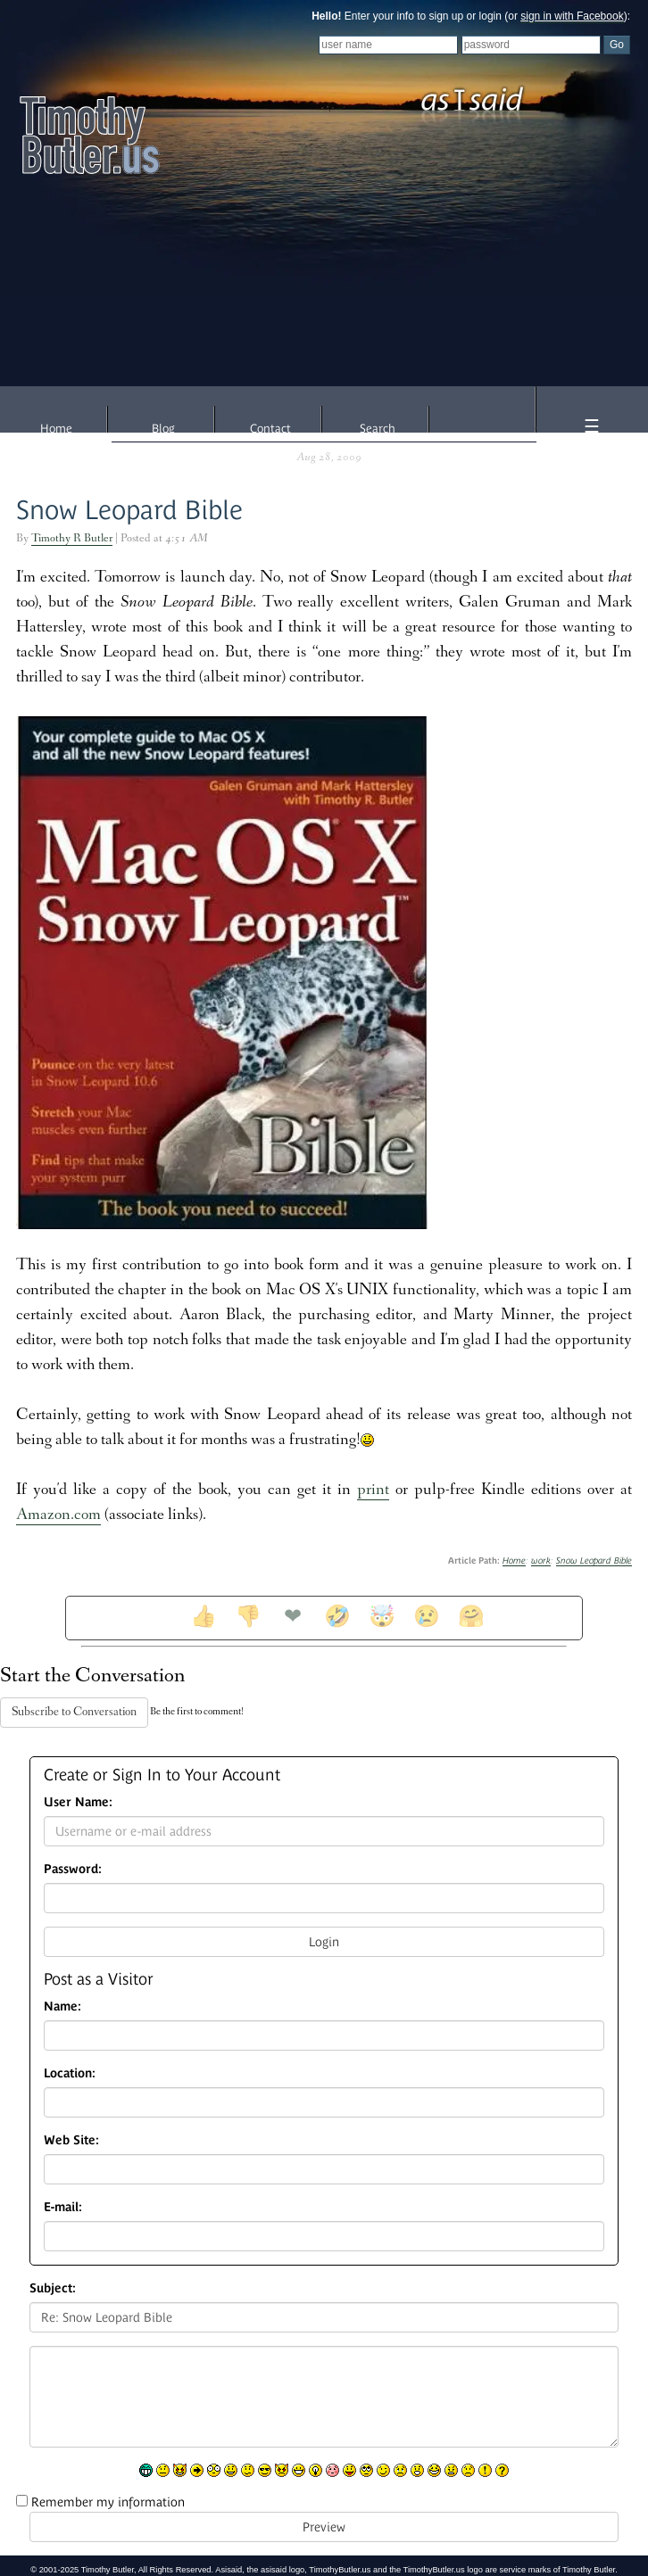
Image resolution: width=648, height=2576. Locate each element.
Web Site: (71, 2140)
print (373, 1490)
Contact (270, 428)
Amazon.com (58, 1515)
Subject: (52, 2288)
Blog (163, 428)
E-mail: (63, 2207)
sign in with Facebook (571, 16)
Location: (70, 2073)
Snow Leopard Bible (129, 509)
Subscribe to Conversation (74, 1712)
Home (56, 428)
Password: (73, 1869)
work (541, 1560)
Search (377, 428)
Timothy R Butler (71, 539)
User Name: (78, 1802)
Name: (62, 2006)
